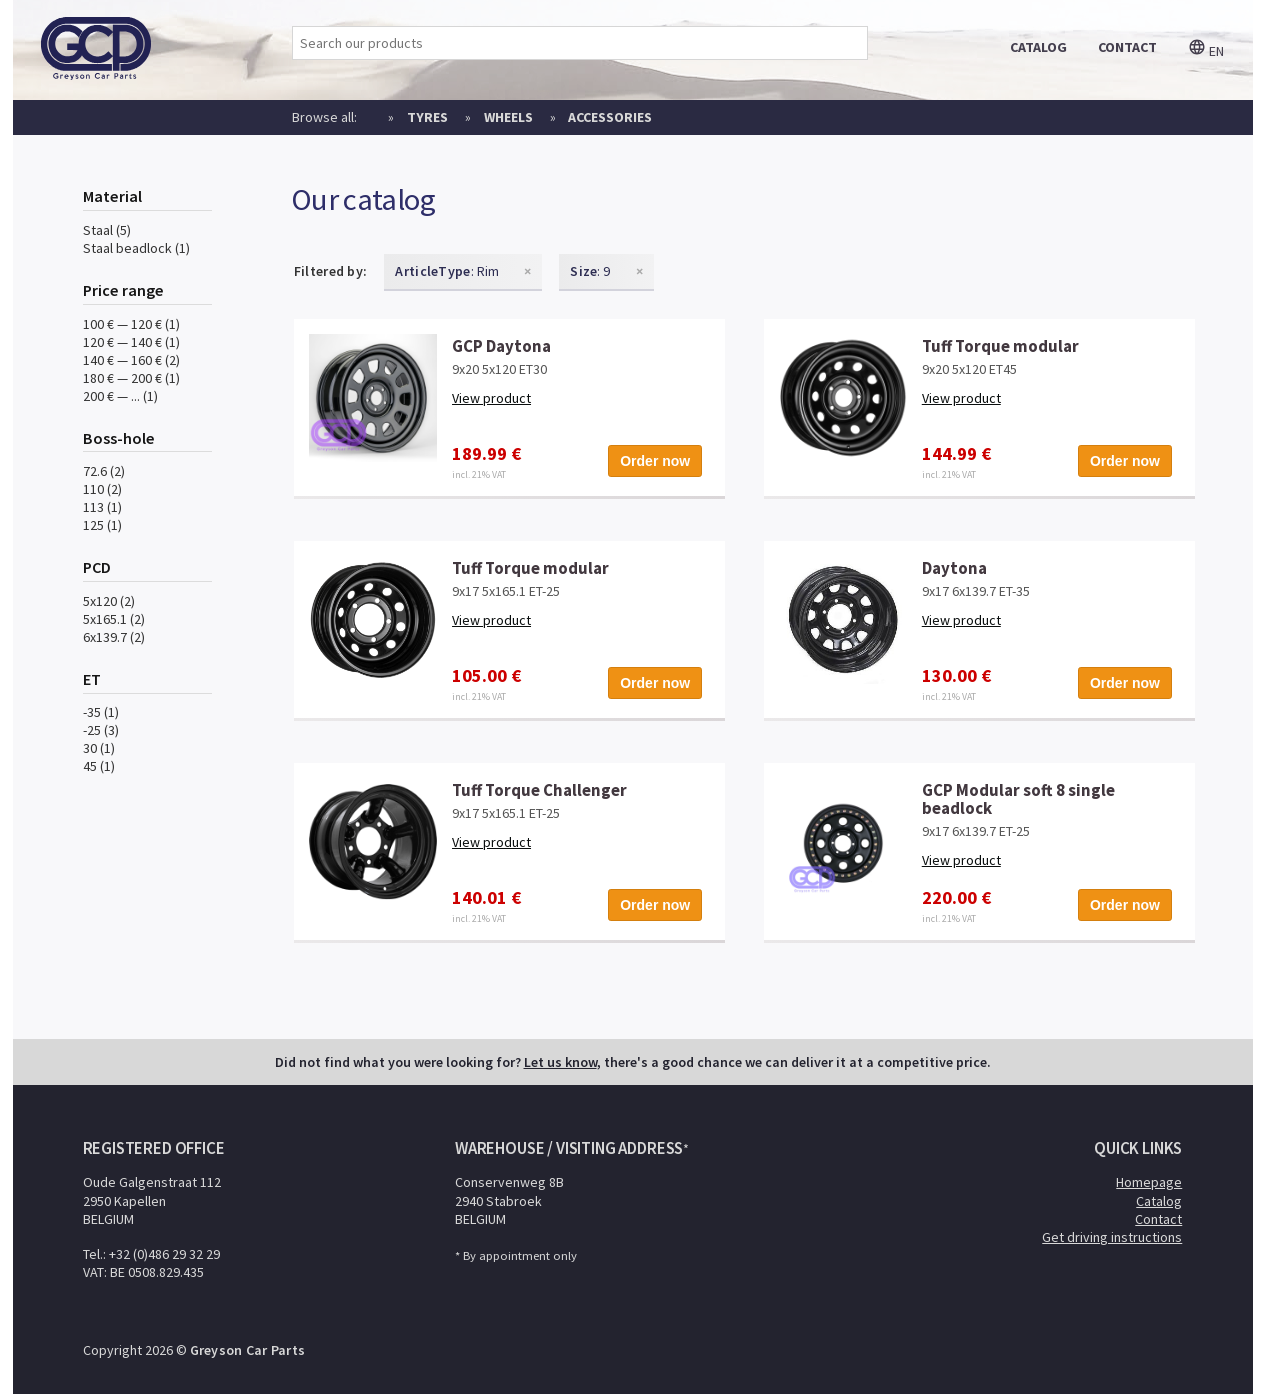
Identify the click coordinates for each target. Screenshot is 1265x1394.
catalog (1038, 47)
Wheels (508, 117)
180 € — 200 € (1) (131, 378)
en (1206, 51)
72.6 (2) (104, 471)
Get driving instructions (1112, 1237)
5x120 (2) (109, 601)
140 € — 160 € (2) (131, 360)
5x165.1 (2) (114, 619)
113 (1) (102, 507)
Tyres (427, 117)
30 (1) (99, 748)
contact (1127, 47)
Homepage (1149, 1182)
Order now (655, 461)
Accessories (610, 117)
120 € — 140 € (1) (131, 342)
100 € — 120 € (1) (131, 324)
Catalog (1159, 1201)
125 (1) (102, 525)
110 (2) (102, 489)
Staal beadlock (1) (136, 248)
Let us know (560, 1062)
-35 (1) (101, 712)
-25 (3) (101, 730)
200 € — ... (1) (120, 396)
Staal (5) (107, 230)
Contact (1158, 1219)
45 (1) (99, 766)
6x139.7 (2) (114, 637)
